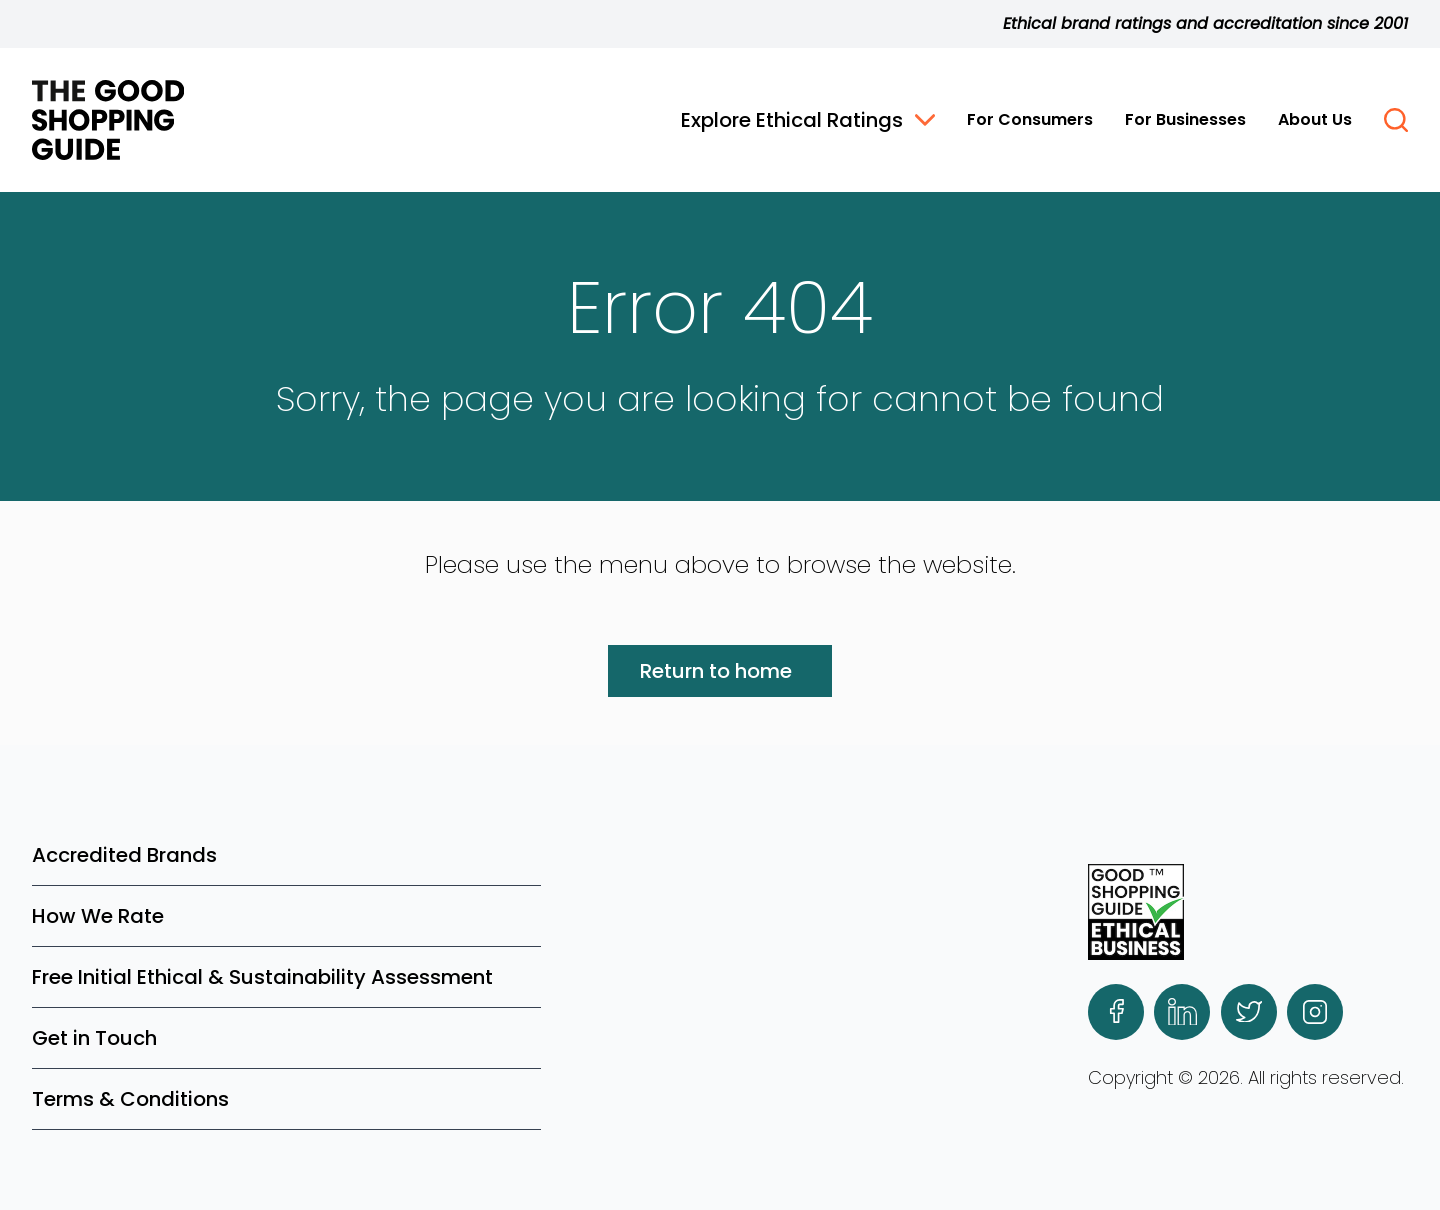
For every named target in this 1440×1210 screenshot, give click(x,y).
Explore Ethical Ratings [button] (808, 120)
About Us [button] (1315, 119)
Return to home (716, 671)
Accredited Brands (124, 855)
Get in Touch (94, 1038)
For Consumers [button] (1030, 119)
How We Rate (98, 916)
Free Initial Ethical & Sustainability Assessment (262, 977)
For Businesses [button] (1185, 119)
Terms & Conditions (130, 1099)
